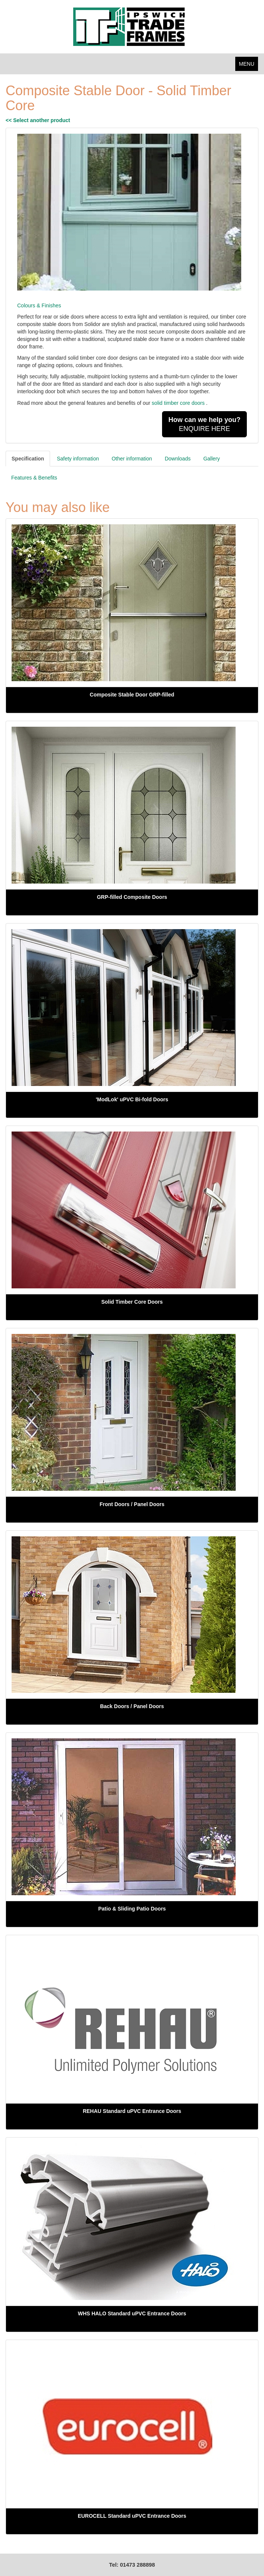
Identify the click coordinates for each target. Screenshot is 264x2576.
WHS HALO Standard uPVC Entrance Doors (132, 2313)
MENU (248, 65)
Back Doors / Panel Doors (132, 1706)
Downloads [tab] (177, 459)
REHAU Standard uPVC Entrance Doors (132, 2111)
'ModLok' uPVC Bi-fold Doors (132, 1099)
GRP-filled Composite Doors (132, 897)
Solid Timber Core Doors (132, 1302)
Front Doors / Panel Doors (132, 1504)
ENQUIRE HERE (204, 424)
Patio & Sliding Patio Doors (132, 1909)
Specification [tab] (28, 459)
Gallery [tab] (211, 459)
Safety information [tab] (78, 459)
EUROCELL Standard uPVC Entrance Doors (132, 2516)
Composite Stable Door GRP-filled (132, 695)
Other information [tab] (132, 459)
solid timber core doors (178, 403)
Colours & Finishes (39, 305)
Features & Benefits (34, 478)
